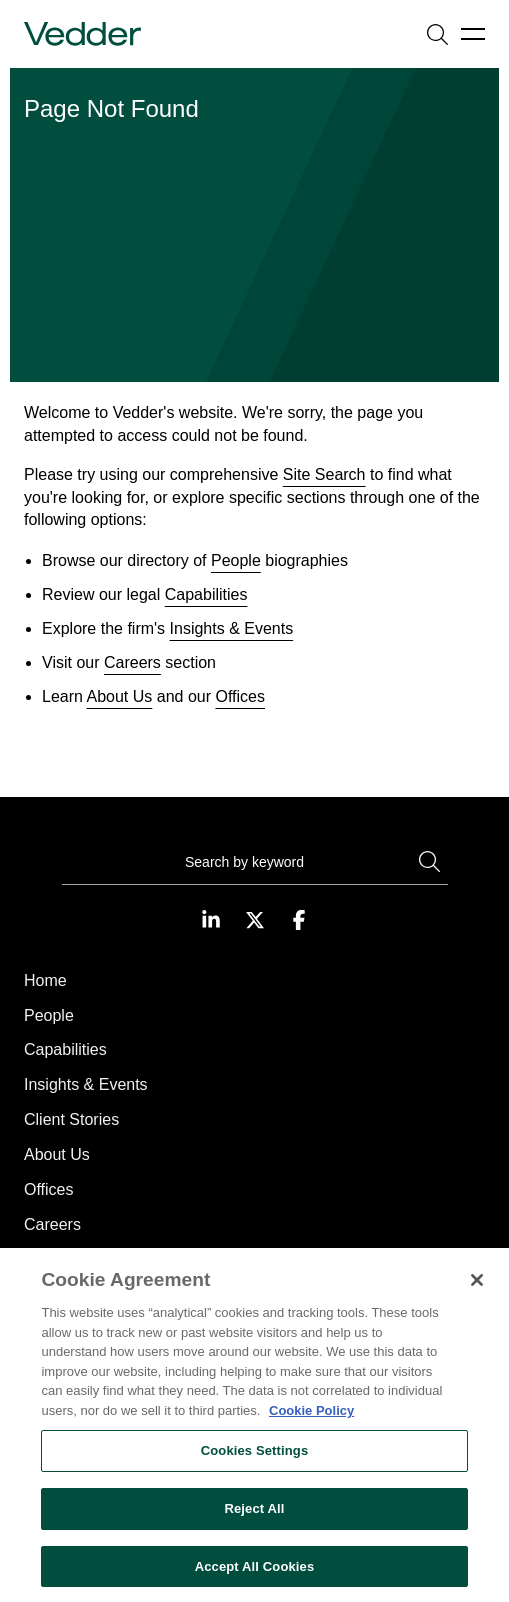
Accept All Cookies (255, 1576)
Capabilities (206, 594)
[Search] (255, 864)
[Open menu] (473, 34)
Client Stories (71, 1119)
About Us (119, 696)
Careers (132, 662)
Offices (240, 696)
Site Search (324, 474)
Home (45, 980)
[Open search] (437, 34)
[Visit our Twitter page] (255, 920)
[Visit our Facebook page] (299, 920)
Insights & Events (232, 628)
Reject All (254, 1518)
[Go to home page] (82, 34)
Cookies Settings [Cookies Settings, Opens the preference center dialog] (255, 1461)
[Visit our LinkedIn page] (211, 920)
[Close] (477, 1291)
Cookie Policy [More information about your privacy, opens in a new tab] (311, 1420)
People (236, 560)
